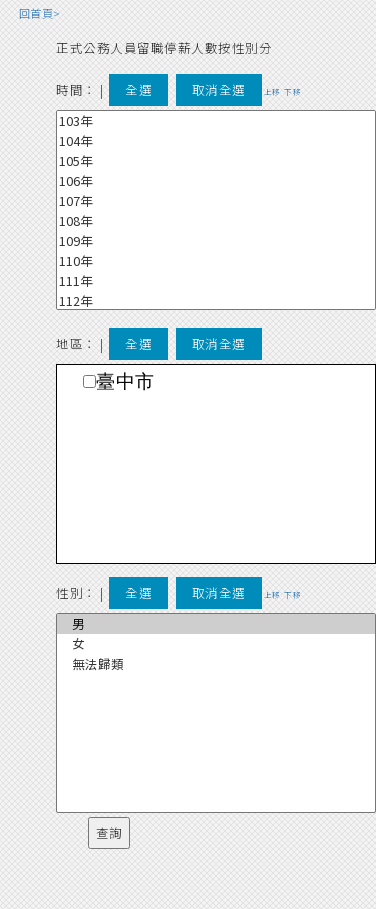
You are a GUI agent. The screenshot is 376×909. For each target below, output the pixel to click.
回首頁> (40, 13)
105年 (216, 161)
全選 (138, 89)
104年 (216, 141)
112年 (216, 301)
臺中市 (125, 381)
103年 (216, 121)
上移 (272, 91)
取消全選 (219, 89)
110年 (216, 261)
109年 (216, 241)
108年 (216, 221)
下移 (292, 91)
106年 (216, 181)
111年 (216, 281)
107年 (216, 201)
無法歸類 (216, 664)
